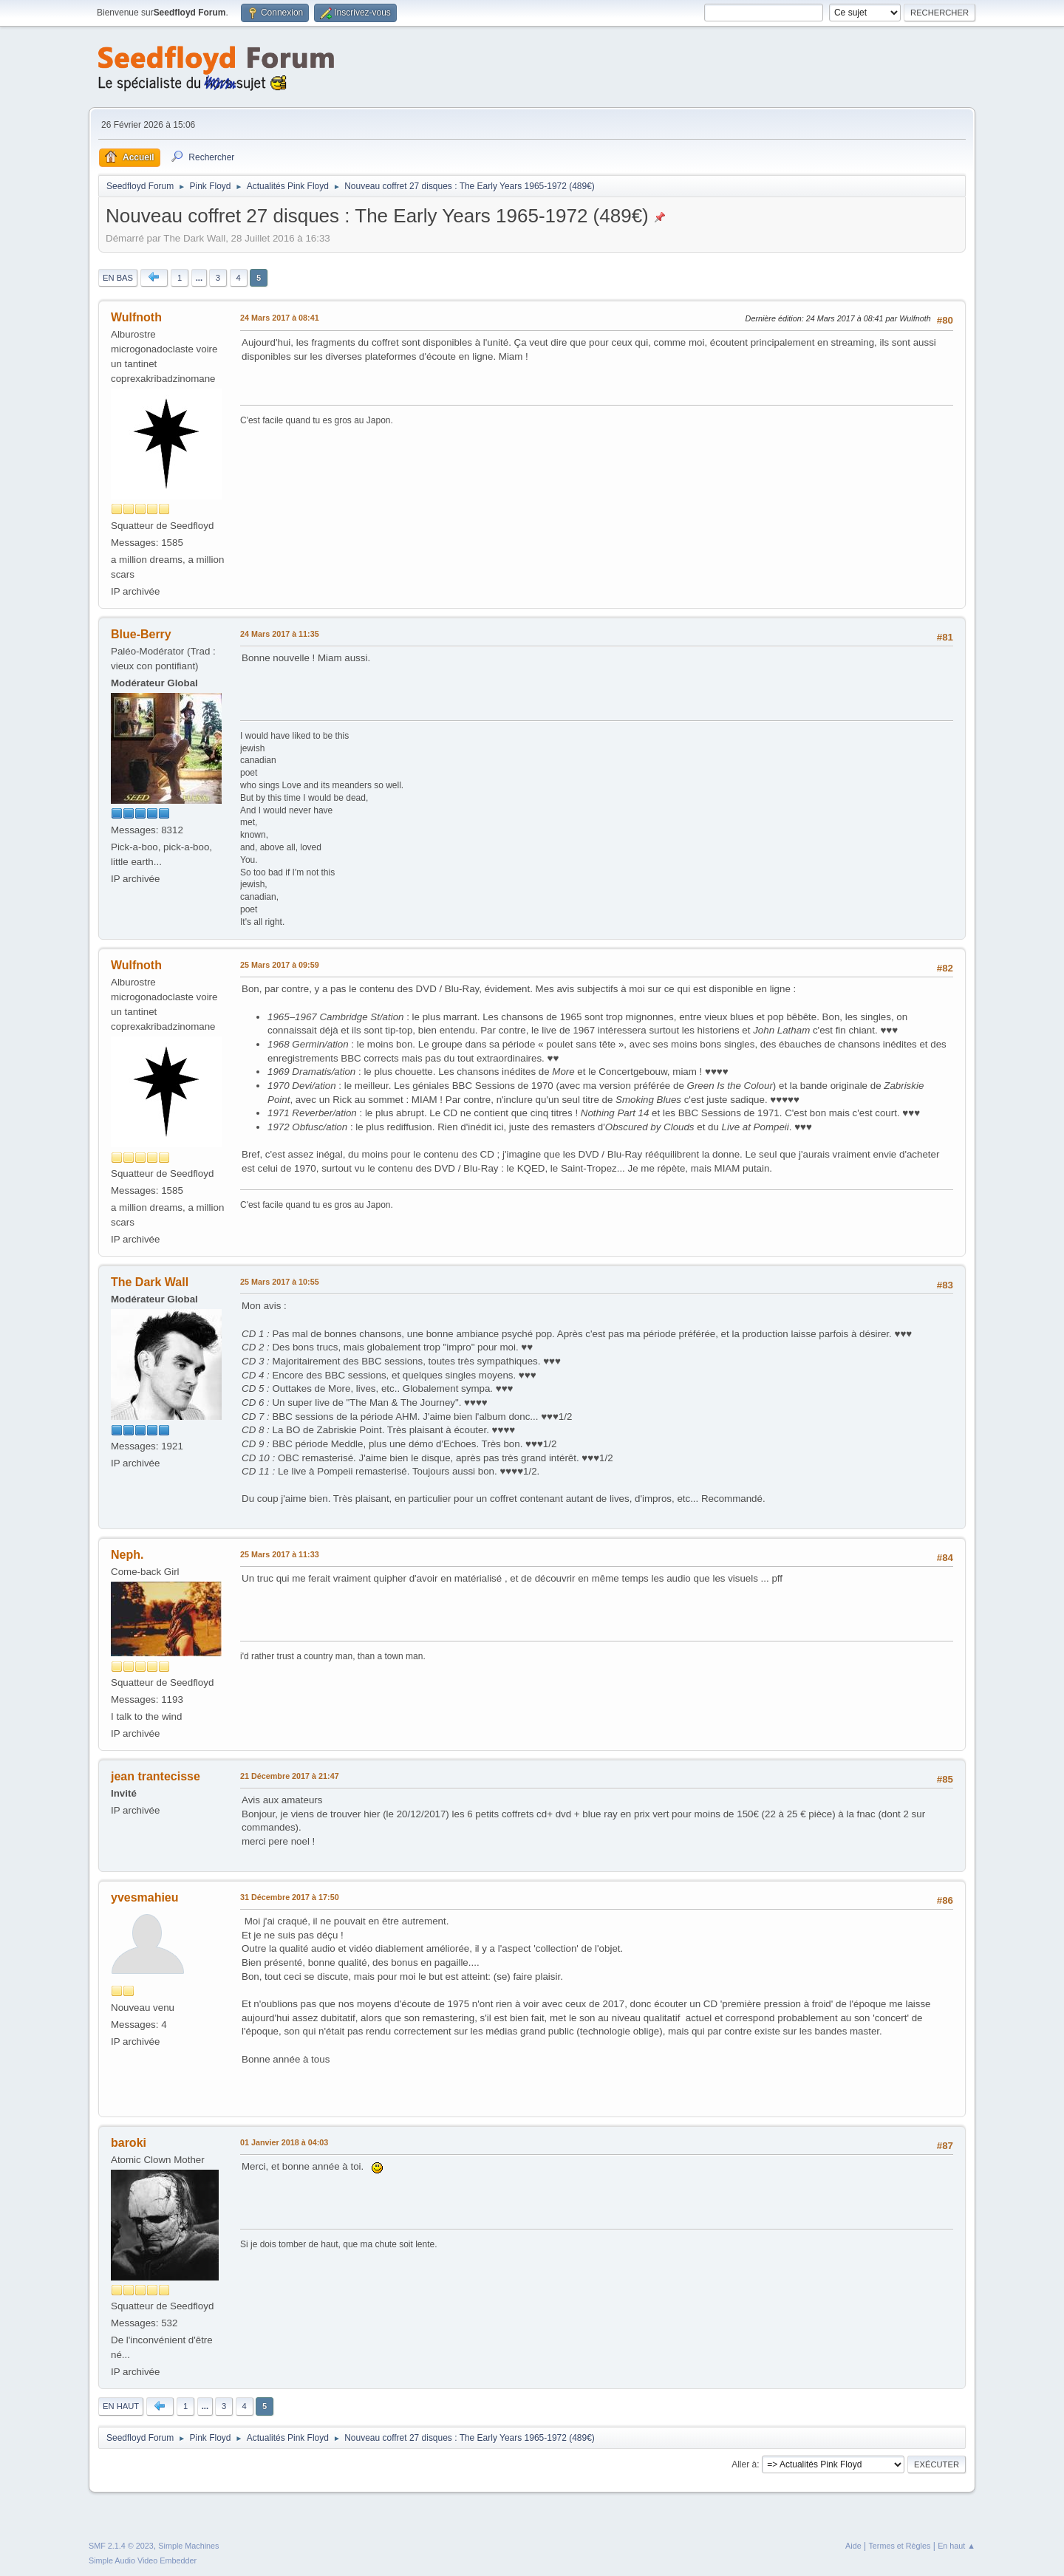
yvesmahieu (145, 1897)
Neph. (127, 1554)
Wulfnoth (136, 317)
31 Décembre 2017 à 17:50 (289, 1897)
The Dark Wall (149, 1282)
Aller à (744, 2464)
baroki (128, 2142)
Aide (853, 2545)
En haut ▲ (956, 2545)
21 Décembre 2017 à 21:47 (289, 1776)
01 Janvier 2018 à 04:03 (284, 2142)
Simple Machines (188, 2545)
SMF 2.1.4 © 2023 (121, 2545)
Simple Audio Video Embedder (143, 2560)
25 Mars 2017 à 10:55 (279, 1281)
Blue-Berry (141, 634)
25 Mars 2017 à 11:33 (279, 1554)
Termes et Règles (899, 2545)
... (199, 277)
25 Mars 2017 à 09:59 (279, 964)
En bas (118, 277)
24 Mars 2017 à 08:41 (279, 317)
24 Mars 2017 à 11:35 (279, 633)
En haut (121, 2406)
